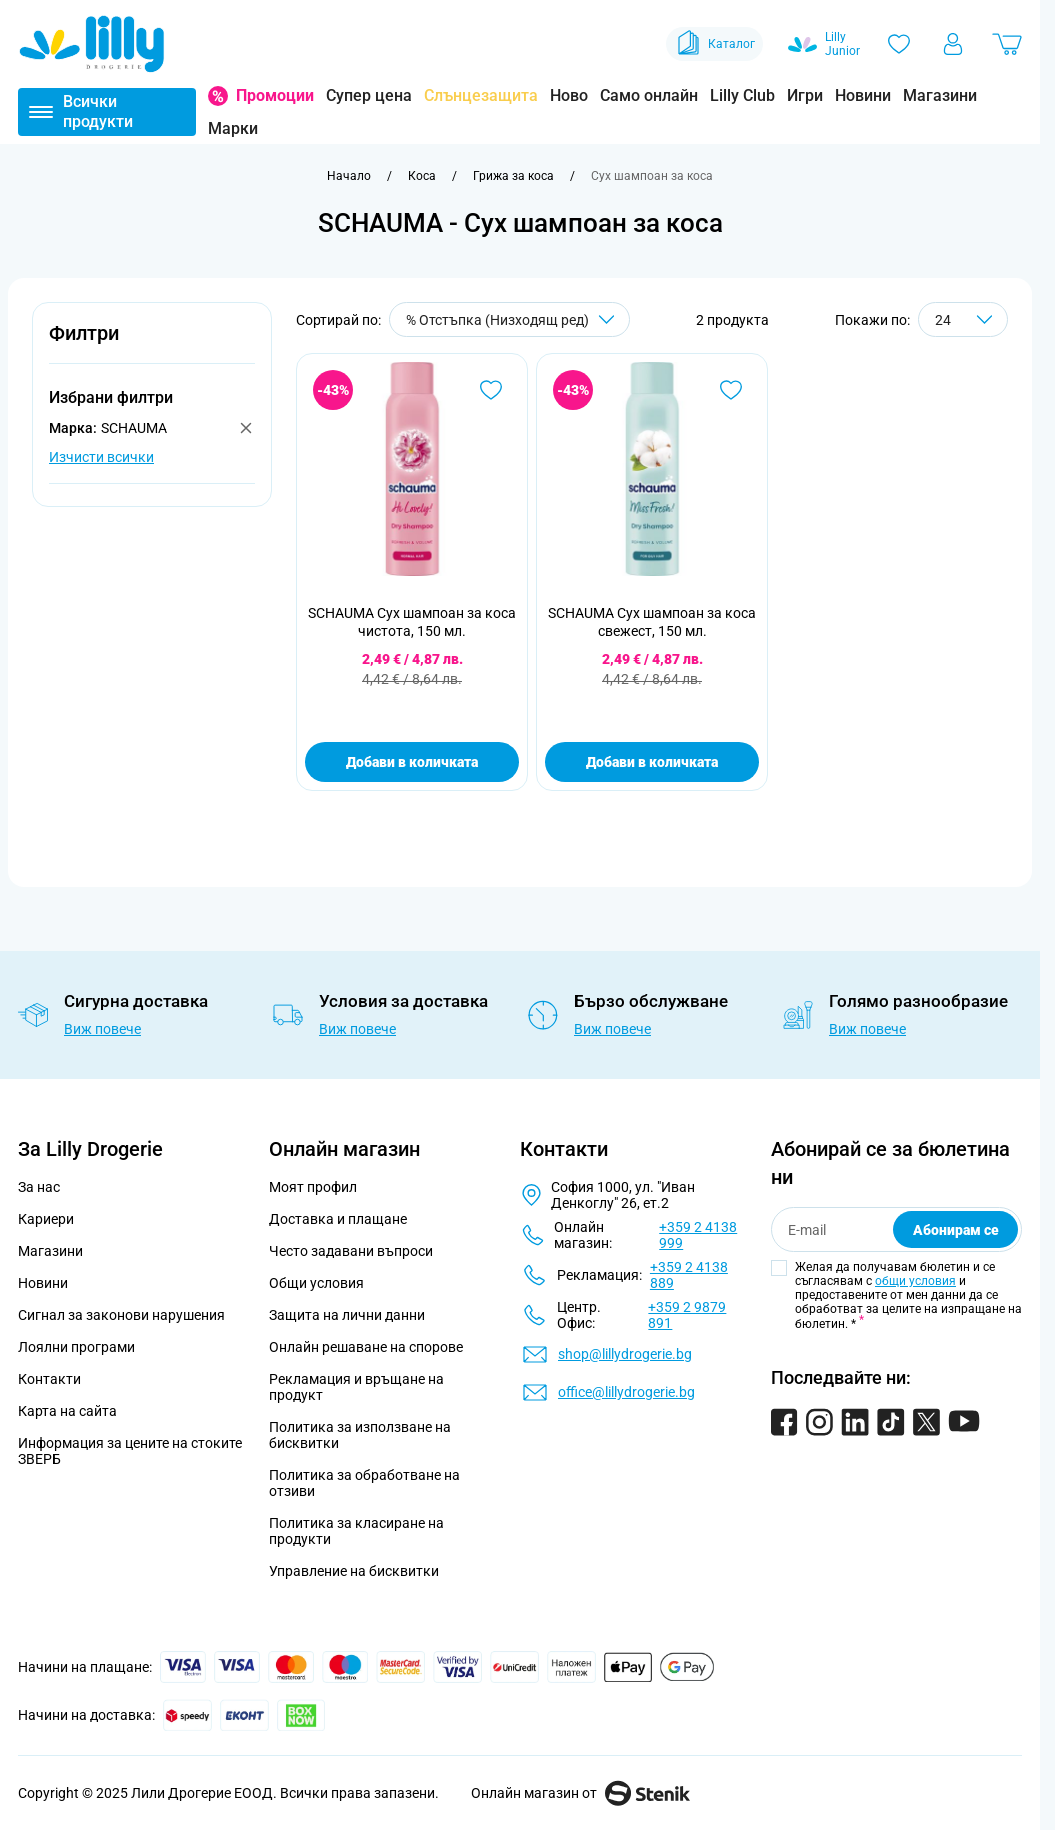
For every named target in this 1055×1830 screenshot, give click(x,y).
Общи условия (316, 1283)
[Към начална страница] (349, 176)
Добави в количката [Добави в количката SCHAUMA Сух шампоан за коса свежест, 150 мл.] (652, 762)
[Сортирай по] (509, 319)
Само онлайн (649, 95)
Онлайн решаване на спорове (366, 1347)
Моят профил (313, 1187)
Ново (569, 95)
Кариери (46, 1219)
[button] (152, 344)
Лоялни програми (76, 1347)
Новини (863, 95)
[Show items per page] (963, 319)
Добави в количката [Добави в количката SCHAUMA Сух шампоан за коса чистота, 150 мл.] (412, 762)
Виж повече (102, 1029)
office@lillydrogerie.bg (626, 1392)
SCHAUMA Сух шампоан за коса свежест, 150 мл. (652, 622)
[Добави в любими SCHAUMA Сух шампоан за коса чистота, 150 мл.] (491, 390)
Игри (805, 95)
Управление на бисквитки (354, 1571)
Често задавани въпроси (351, 1251)
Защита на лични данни (347, 1315)
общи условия (915, 1281)
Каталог (714, 44)
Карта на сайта (67, 1411)
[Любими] (899, 44)
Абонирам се (956, 1230)
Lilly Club (742, 95)
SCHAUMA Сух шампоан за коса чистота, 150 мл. (412, 622)
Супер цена (369, 95)
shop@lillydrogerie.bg (625, 1354)
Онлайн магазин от (580, 1793)
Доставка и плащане (338, 1219)
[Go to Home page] (92, 44)
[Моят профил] (953, 44)
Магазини (940, 95)
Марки (233, 128)
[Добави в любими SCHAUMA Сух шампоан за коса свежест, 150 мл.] (731, 390)
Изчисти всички (101, 457)
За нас (39, 1187)
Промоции (275, 95)
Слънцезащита (481, 95)
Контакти (49, 1379)
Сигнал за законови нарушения (121, 1315)
